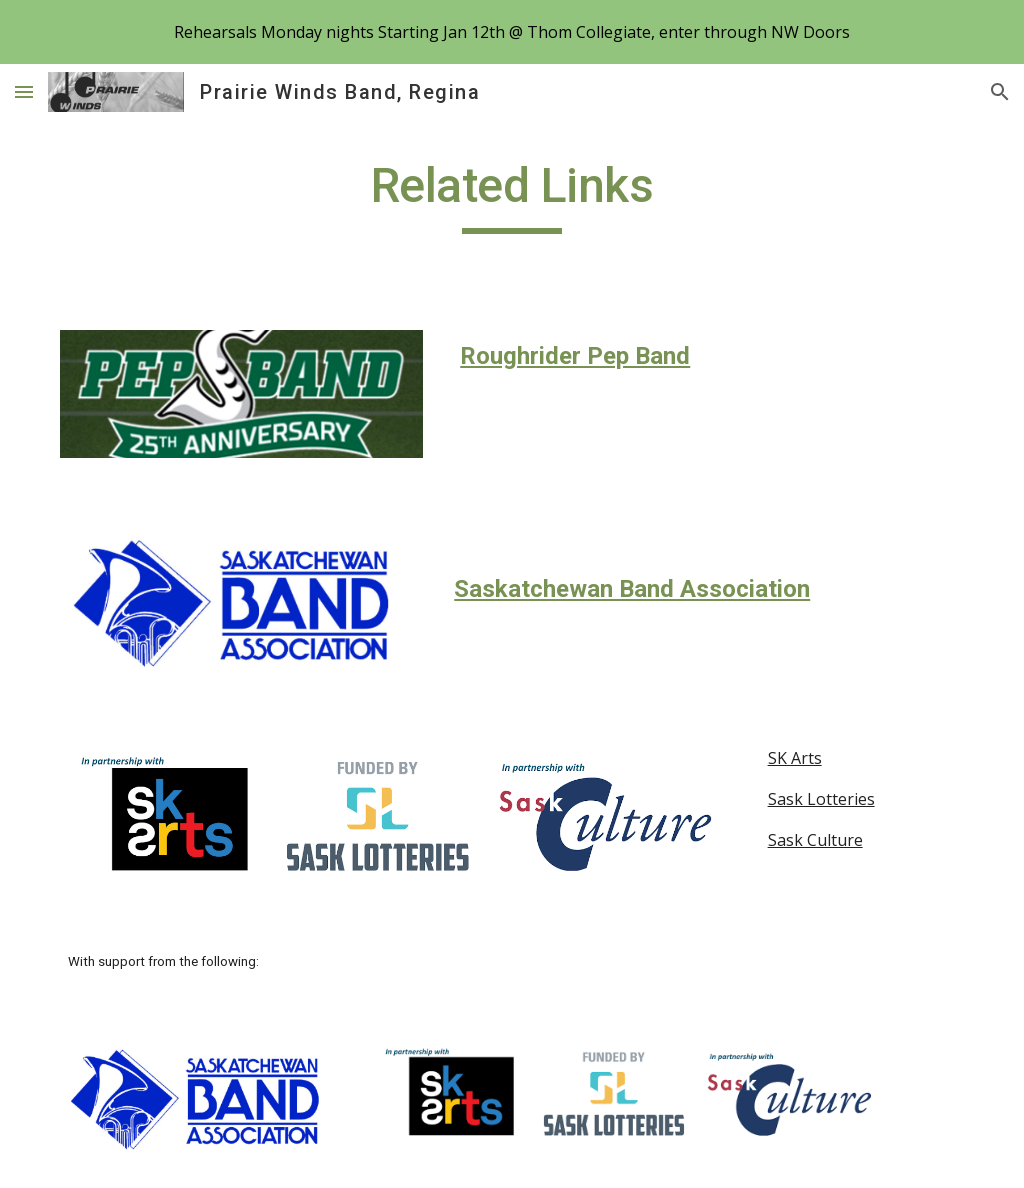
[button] (24, 91)
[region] (512, 32)
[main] (511, 195)
